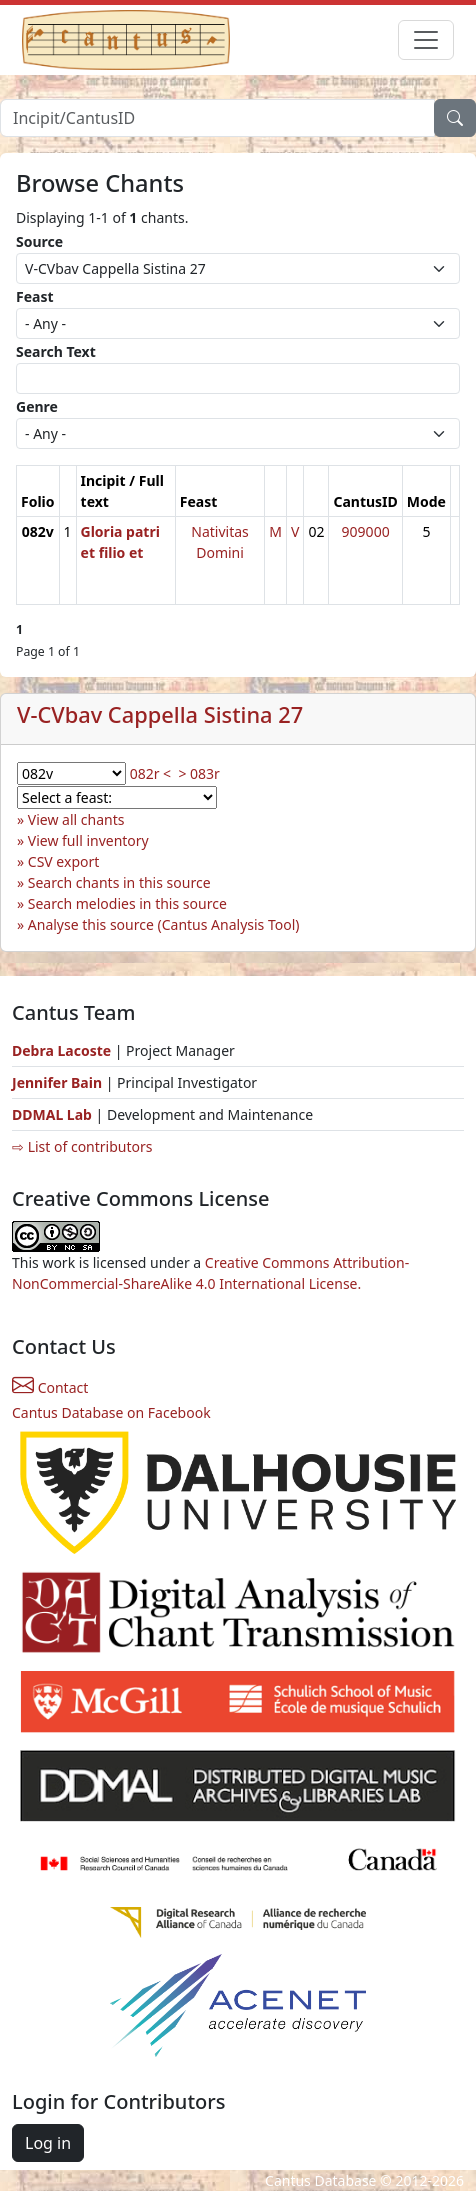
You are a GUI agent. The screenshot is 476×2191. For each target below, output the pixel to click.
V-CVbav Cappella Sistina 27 (160, 714)
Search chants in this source (119, 882)
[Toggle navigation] (426, 40)
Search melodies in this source (127, 903)
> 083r (198, 773)
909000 (366, 531)
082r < (150, 773)
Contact (50, 1387)
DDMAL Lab (52, 1114)
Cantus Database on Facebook (111, 1412)
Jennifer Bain (59, 1082)
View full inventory (88, 840)
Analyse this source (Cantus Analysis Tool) (164, 924)
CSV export (64, 861)
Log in (48, 2143)
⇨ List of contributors (82, 1146)
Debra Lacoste (61, 1050)
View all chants (76, 819)
